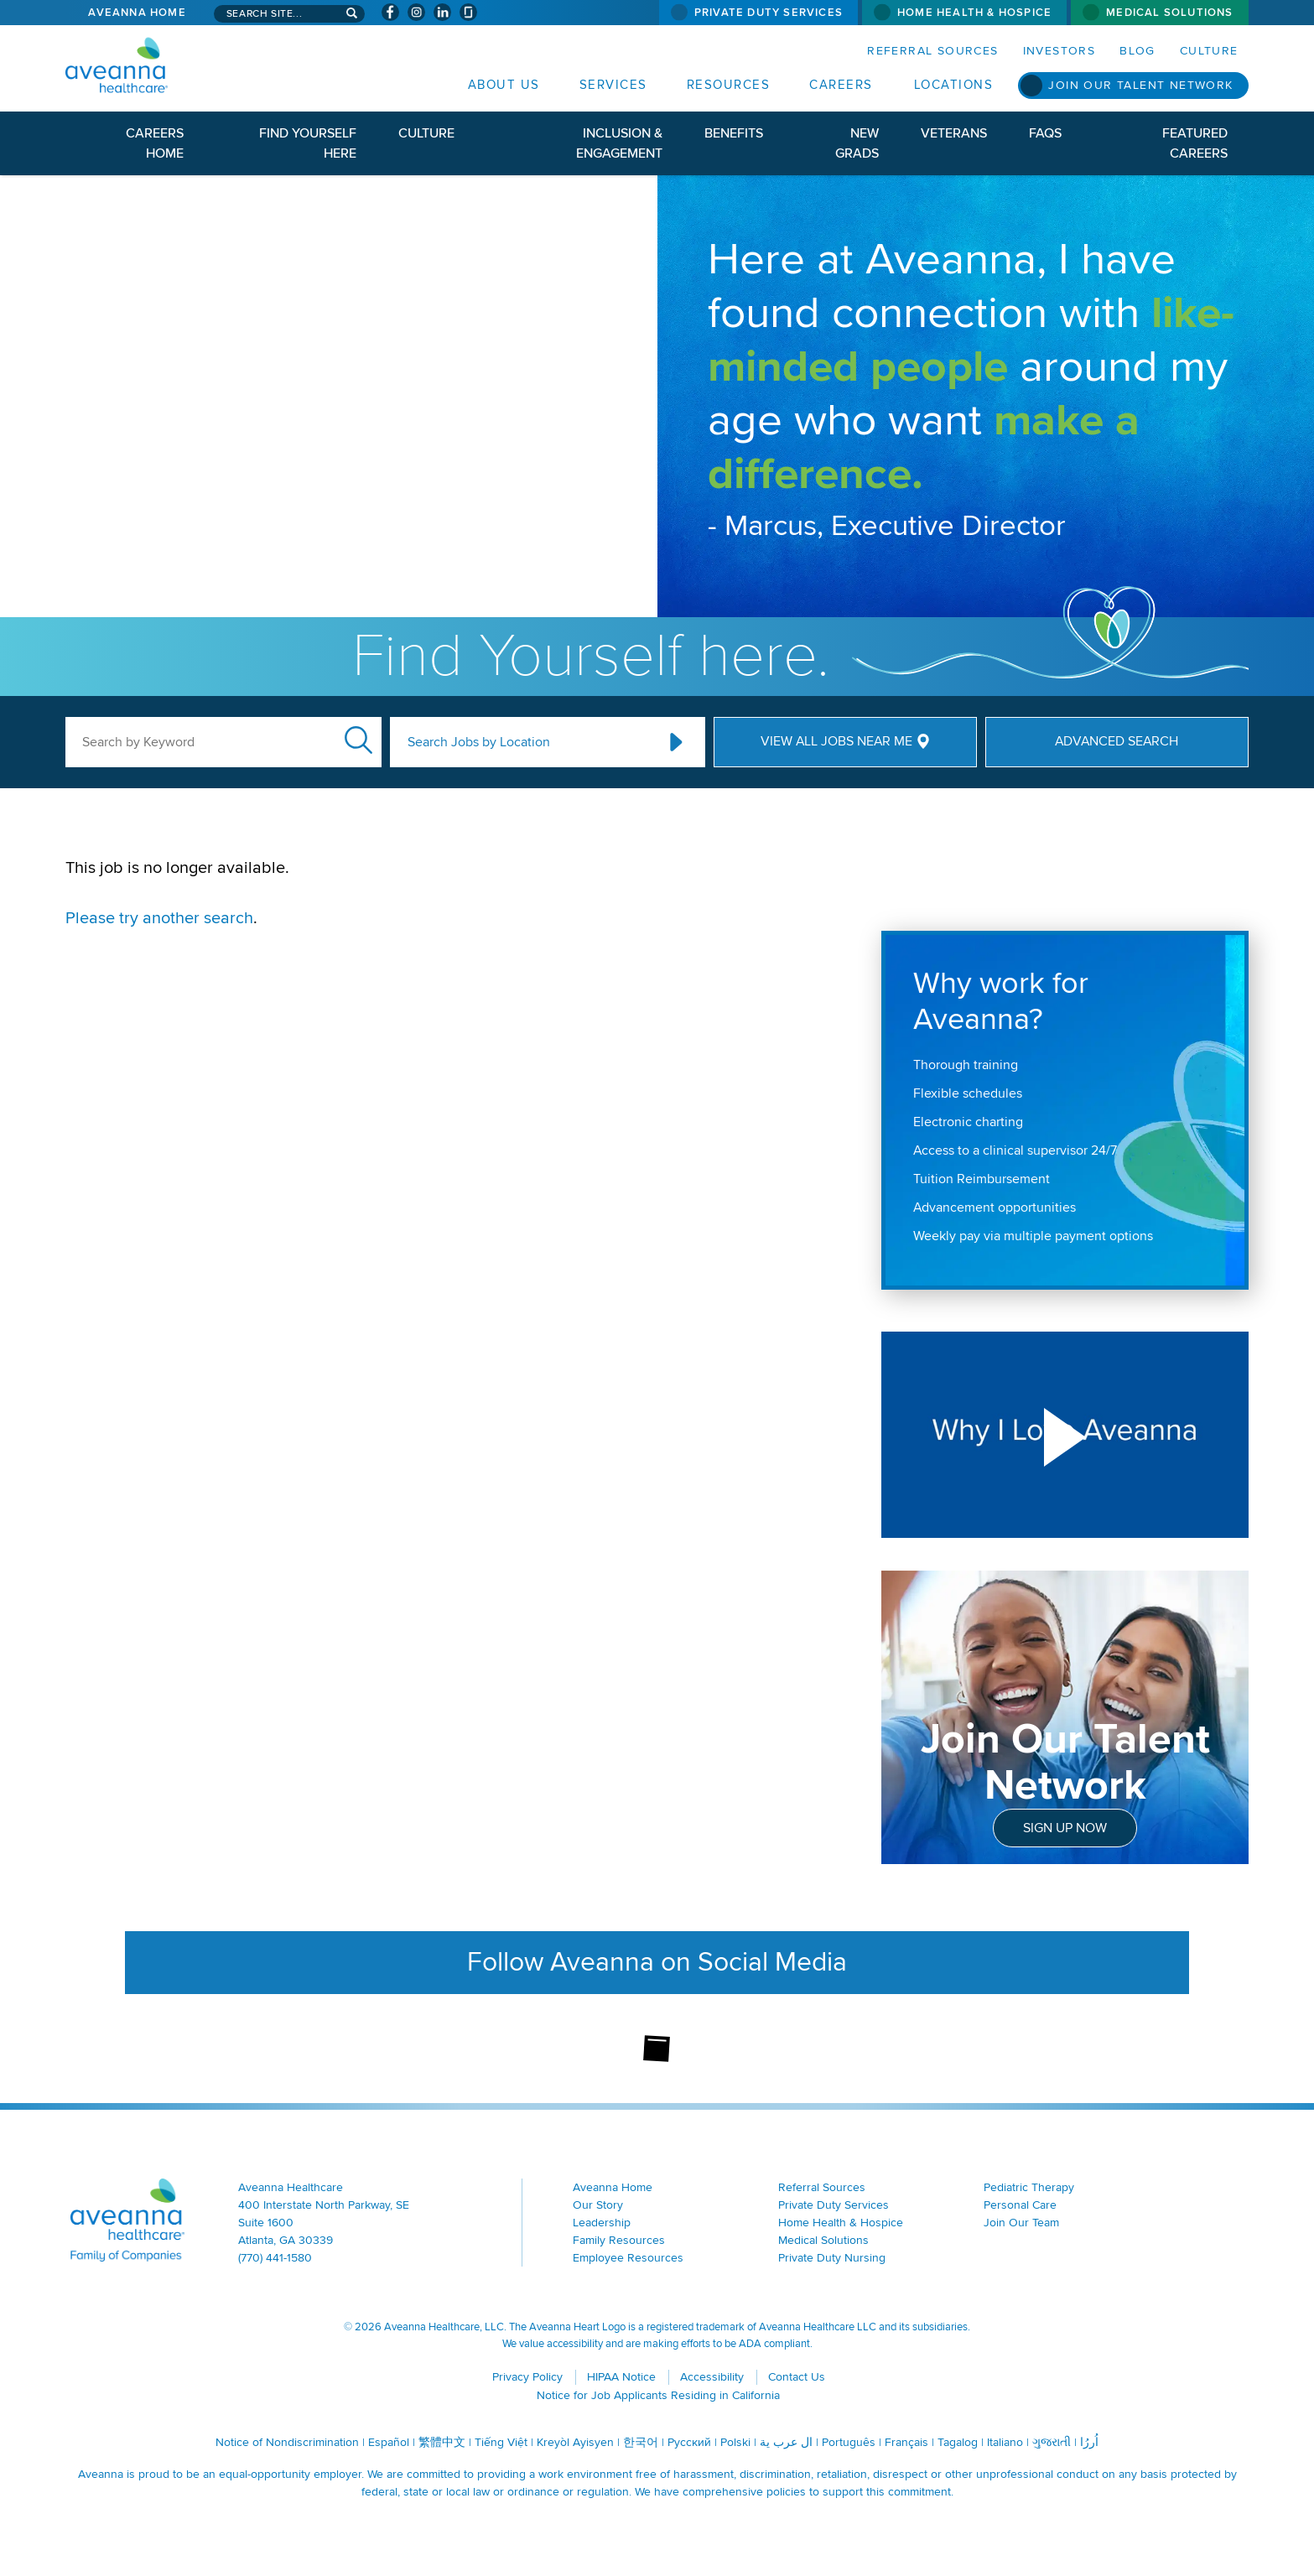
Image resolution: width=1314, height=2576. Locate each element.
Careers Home (155, 143)
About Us (504, 84)
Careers (841, 84)
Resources (729, 84)
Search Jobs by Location (479, 742)
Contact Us (796, 2377)
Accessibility (712, 2377)
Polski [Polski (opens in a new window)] (735, 2442)
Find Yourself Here (307, 143)
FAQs (1045, 133)
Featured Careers (1195, 143)
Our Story (598, 2205)
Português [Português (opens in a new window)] (848, 2442)
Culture (1209, 51)
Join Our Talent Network (1140, 85)
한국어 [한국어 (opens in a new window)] (640, 2442)
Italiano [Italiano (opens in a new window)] (1005, 2442)
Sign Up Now (1065, 1828)
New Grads (857, 143)
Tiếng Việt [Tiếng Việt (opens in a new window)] (501, 2442)
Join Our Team (1021, 2222)
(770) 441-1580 (275, 2258)
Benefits (733, 133)
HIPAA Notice (621, 2377)
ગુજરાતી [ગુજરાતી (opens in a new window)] (1051, 2442)
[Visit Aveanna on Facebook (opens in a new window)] (390, 12)
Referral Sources (932, 51)
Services (613, 84)
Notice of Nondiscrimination (287, 2442)
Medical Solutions (1169, 12)
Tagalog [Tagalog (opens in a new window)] (957, 2442)
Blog (1137, 51)
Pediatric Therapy (1029, 2187)
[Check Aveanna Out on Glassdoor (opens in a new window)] (468, 12)
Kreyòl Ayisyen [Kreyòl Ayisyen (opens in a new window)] (575, 2442)
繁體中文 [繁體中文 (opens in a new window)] (441, 2442)
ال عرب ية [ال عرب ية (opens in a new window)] (786, 2442)
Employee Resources (628, 2258)
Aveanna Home (136, 12)
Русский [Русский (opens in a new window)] (689, 2442)
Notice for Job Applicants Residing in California (658, 2395)
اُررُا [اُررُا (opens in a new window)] (1089, 2442)
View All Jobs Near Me (836, 741)
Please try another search (159, 918)
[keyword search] (223, 742)
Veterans (954, 133)
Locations (954, 84)
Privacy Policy (527, 2377)
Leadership (602, 2222)
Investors (1059, 51)
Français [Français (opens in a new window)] (906, 2442)
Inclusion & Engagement (619, 143)
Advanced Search (1116, 741)
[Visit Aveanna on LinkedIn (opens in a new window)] (442, 12)
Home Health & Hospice (974, 12)
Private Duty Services (768, 12)
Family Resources (619, 2240)
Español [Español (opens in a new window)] (388, 2442)
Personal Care (1020, 2205)
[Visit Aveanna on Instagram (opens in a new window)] (416, 12)
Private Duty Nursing (832, 2258)
